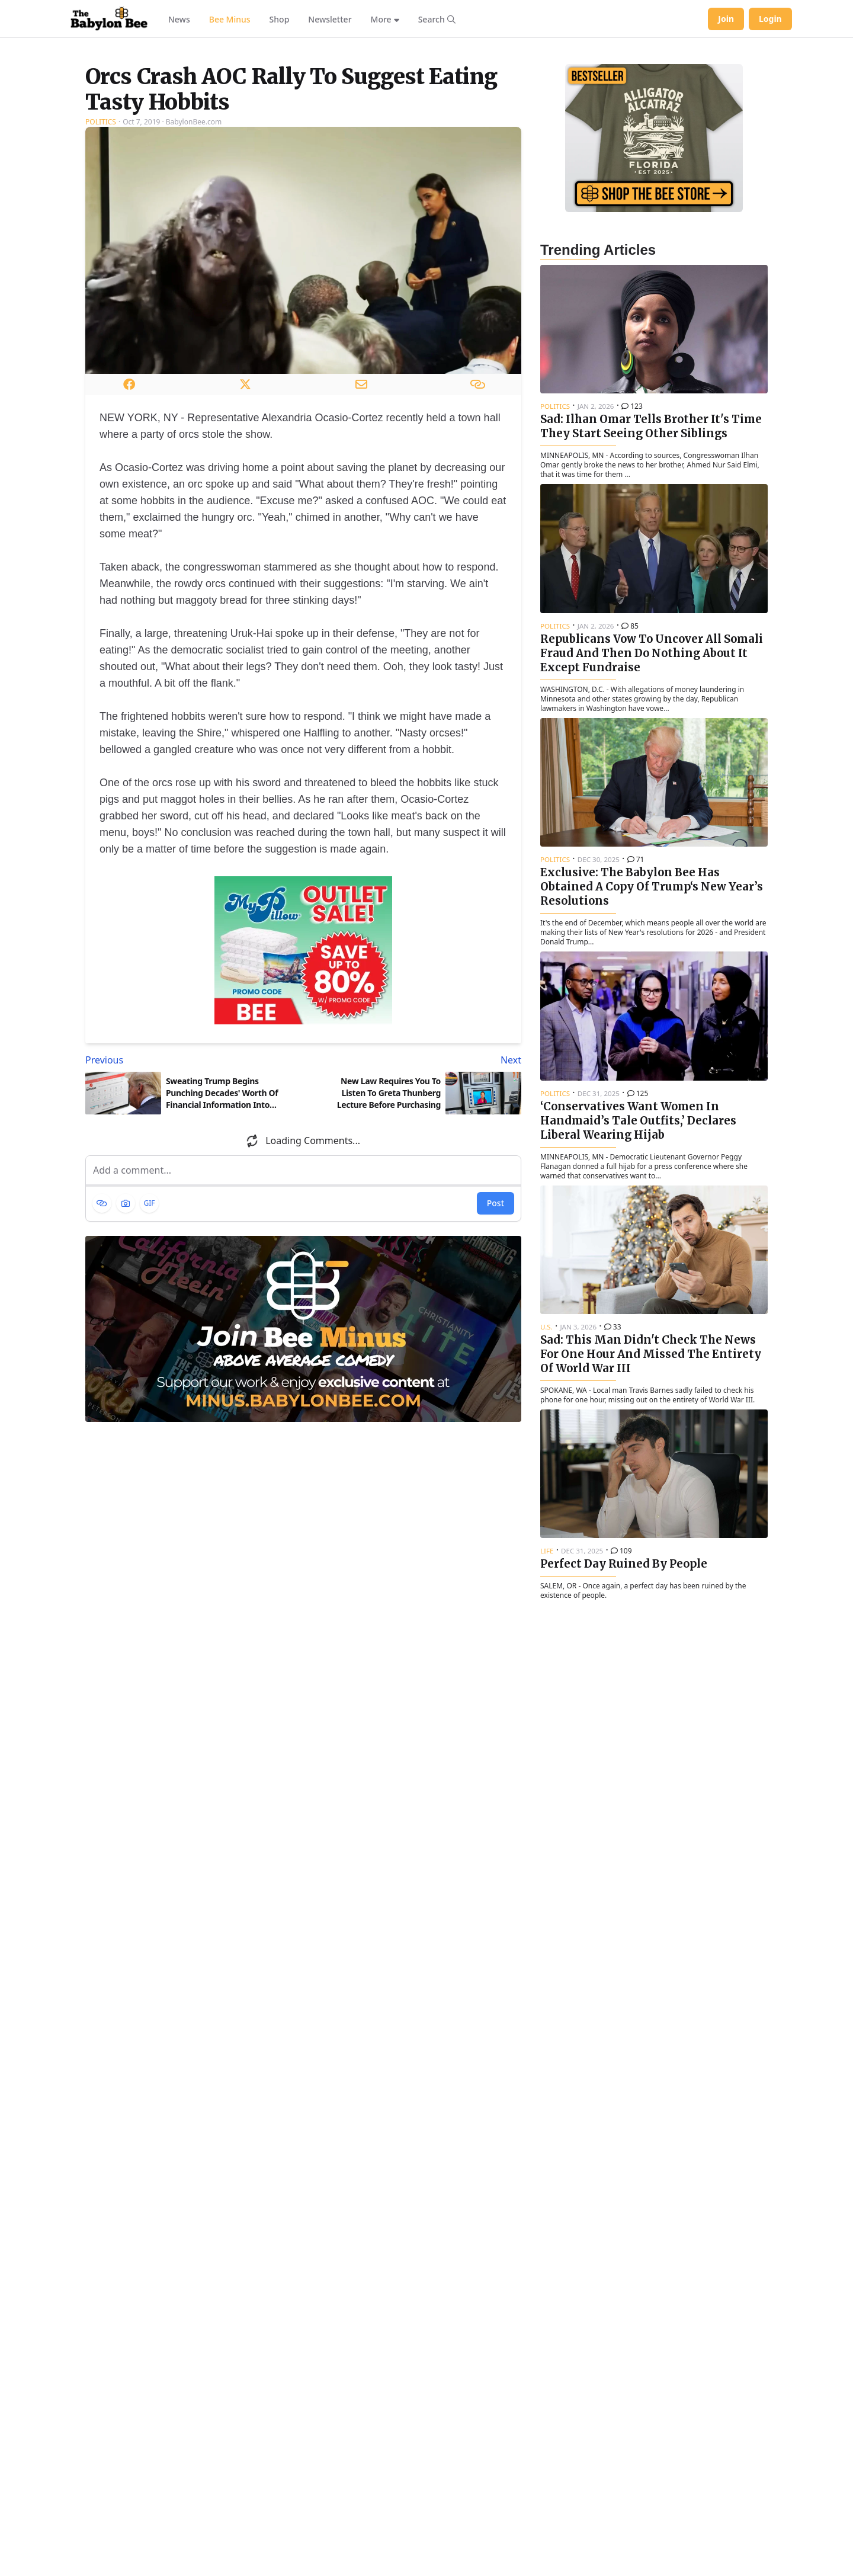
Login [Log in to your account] (770, 18)
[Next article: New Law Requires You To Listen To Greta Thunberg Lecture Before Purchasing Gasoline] (414, 1208)
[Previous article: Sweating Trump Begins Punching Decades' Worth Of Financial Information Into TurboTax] (192, 1208)
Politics (100, 270)
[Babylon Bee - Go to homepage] (109, 19)
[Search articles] (437, 19)
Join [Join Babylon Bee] (726, 18)
